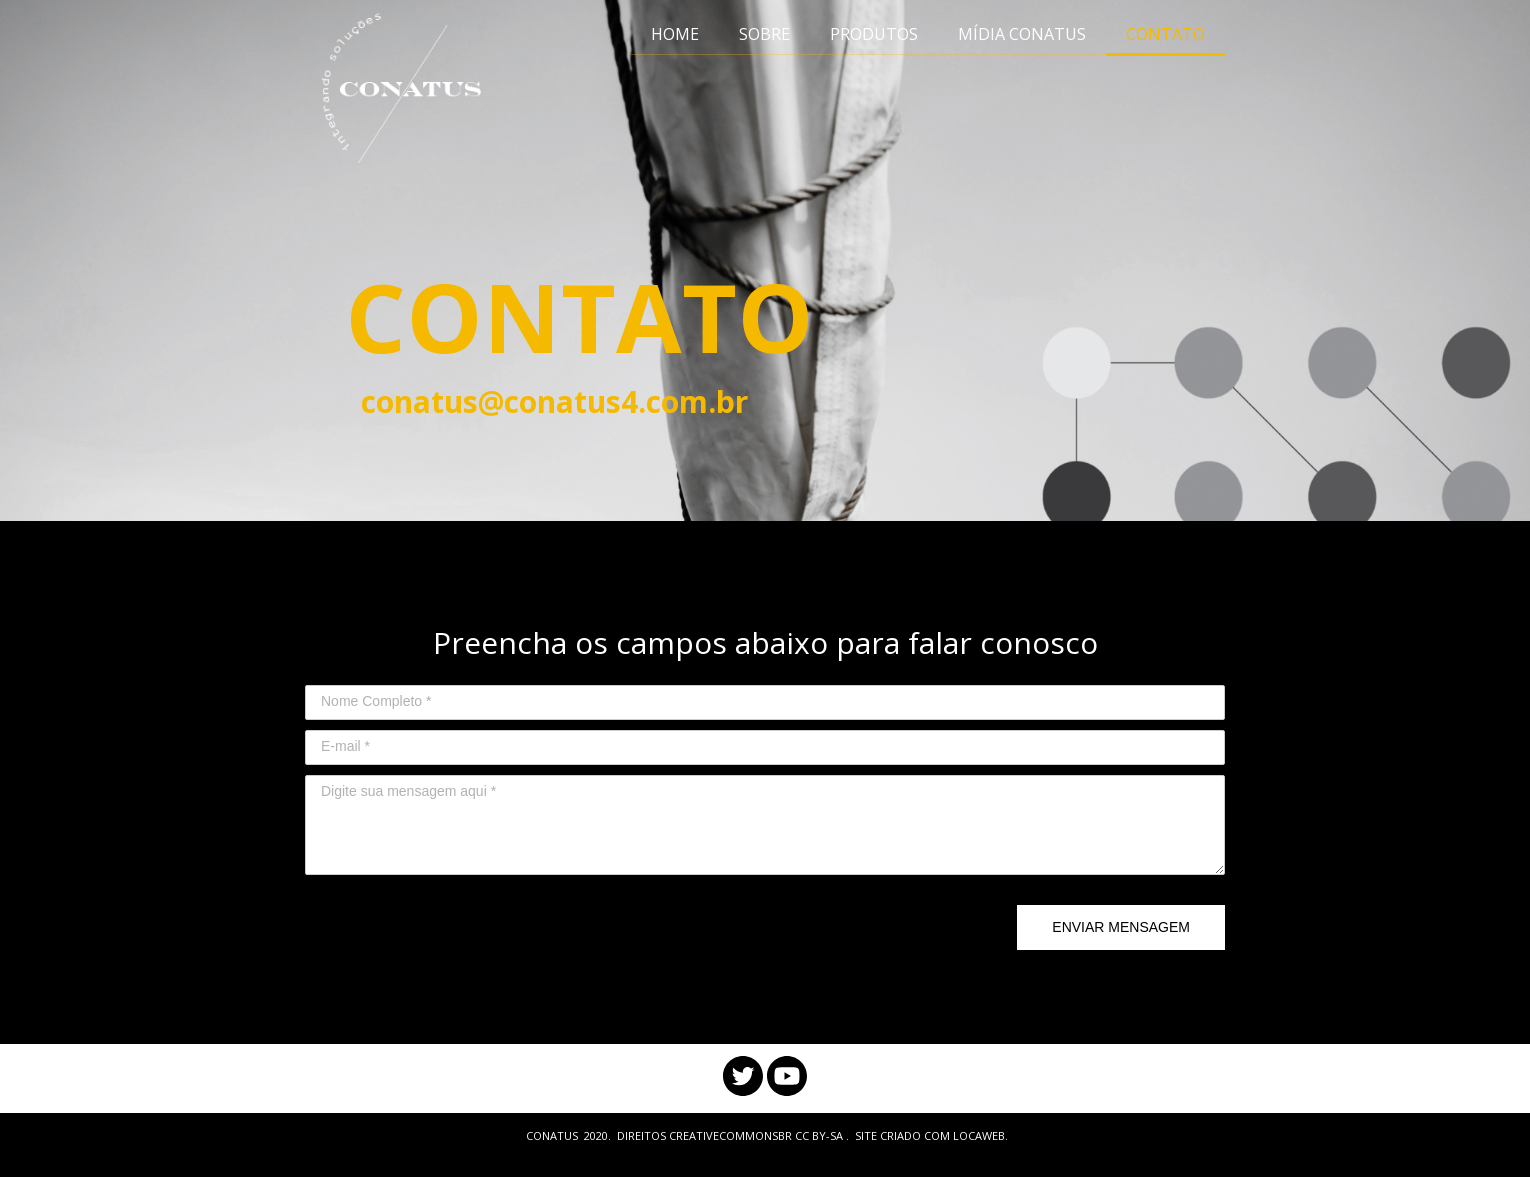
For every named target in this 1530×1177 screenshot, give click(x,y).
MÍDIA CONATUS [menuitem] (1022, 34)
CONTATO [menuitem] (1165, 34)
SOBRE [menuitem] (764, 34)
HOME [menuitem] (675, 34)
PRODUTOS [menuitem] (874, 34)
